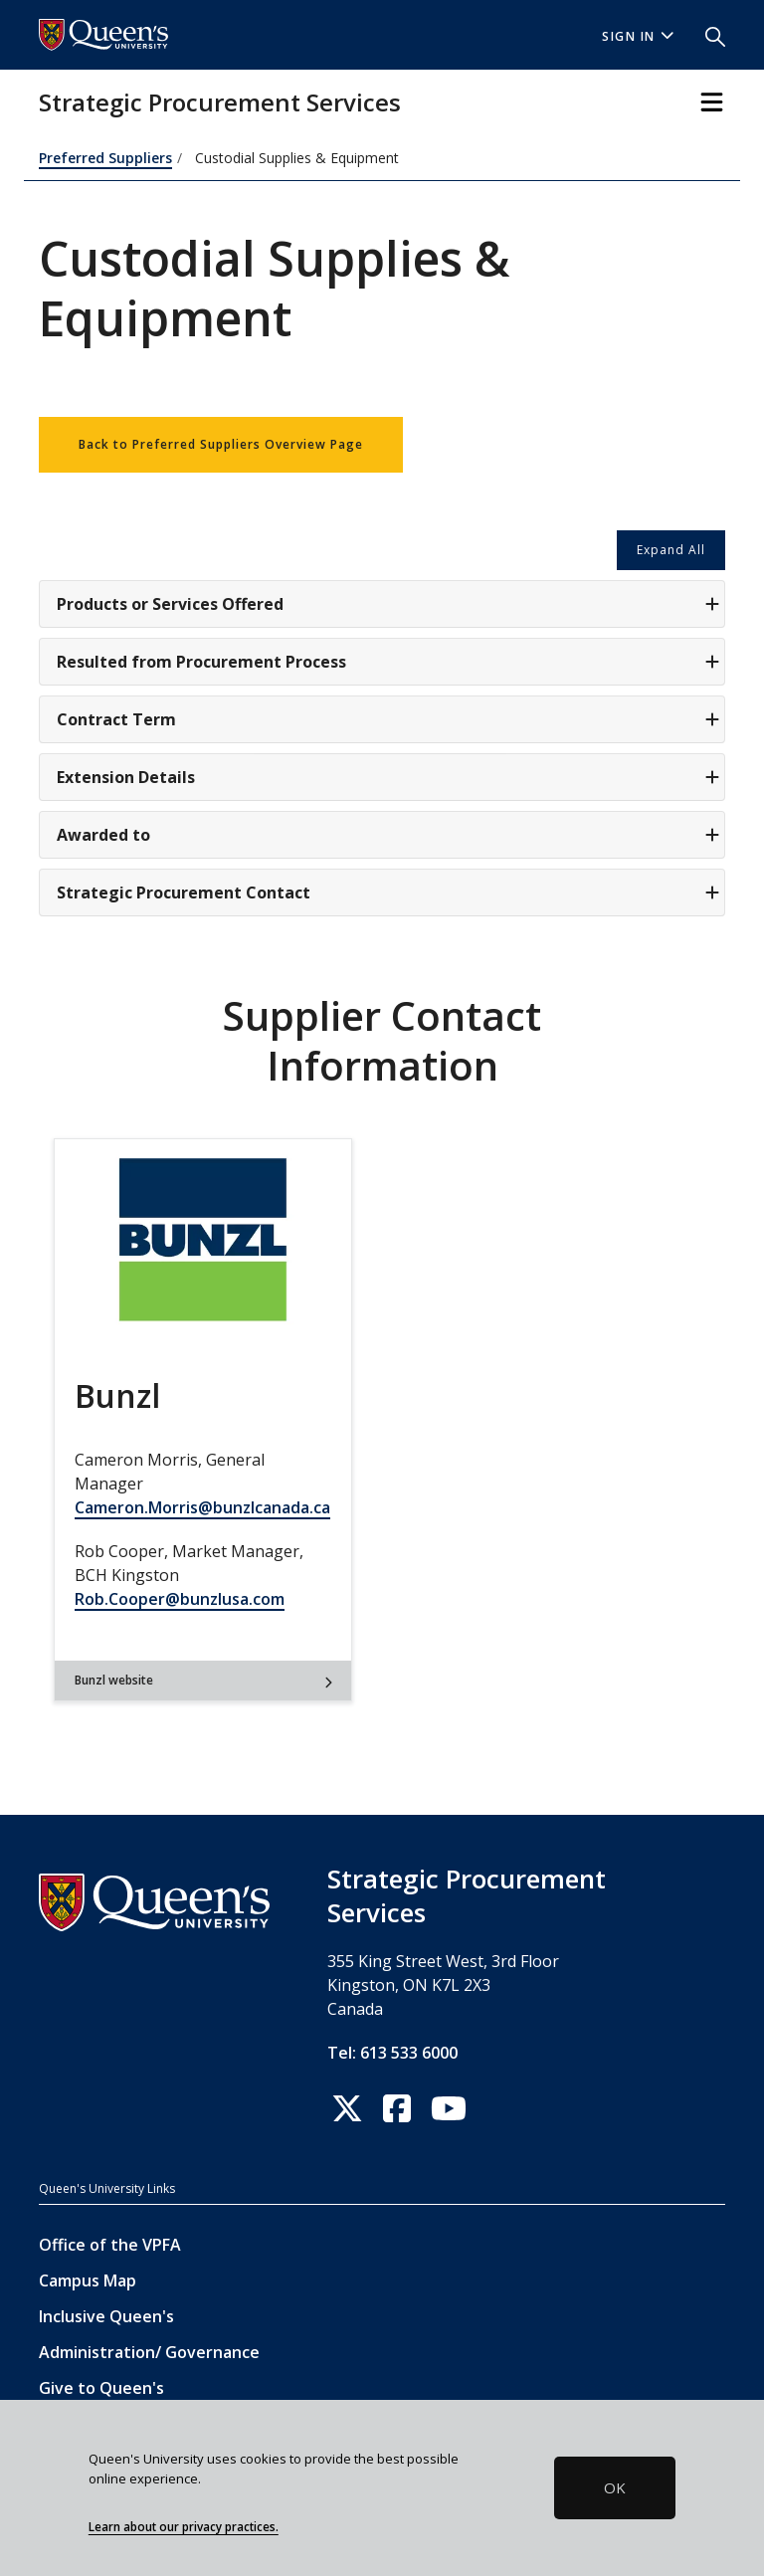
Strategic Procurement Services (220, 102)
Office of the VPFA (110, 2245)
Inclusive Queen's (106, 2316)
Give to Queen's (101, 2388)
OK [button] (615, 2487)
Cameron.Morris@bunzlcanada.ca (202, 1507)
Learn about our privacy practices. (184, 2526)
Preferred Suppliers (105, 157)
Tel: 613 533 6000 (392, 2053)
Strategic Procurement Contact (388, 892)
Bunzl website (203, 1680)
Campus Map (87, 2280)
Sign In (637, 36)
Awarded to (388, 835)
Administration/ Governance (149, 2352)
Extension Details (388, 777)
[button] (707, 35)
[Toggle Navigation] (711, 102)
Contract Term (388, 719)
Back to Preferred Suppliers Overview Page (221, 444)
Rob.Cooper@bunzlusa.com (180, 1599)
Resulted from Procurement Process (388, 662)
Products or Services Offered (388, 604)
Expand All (671, 549)
